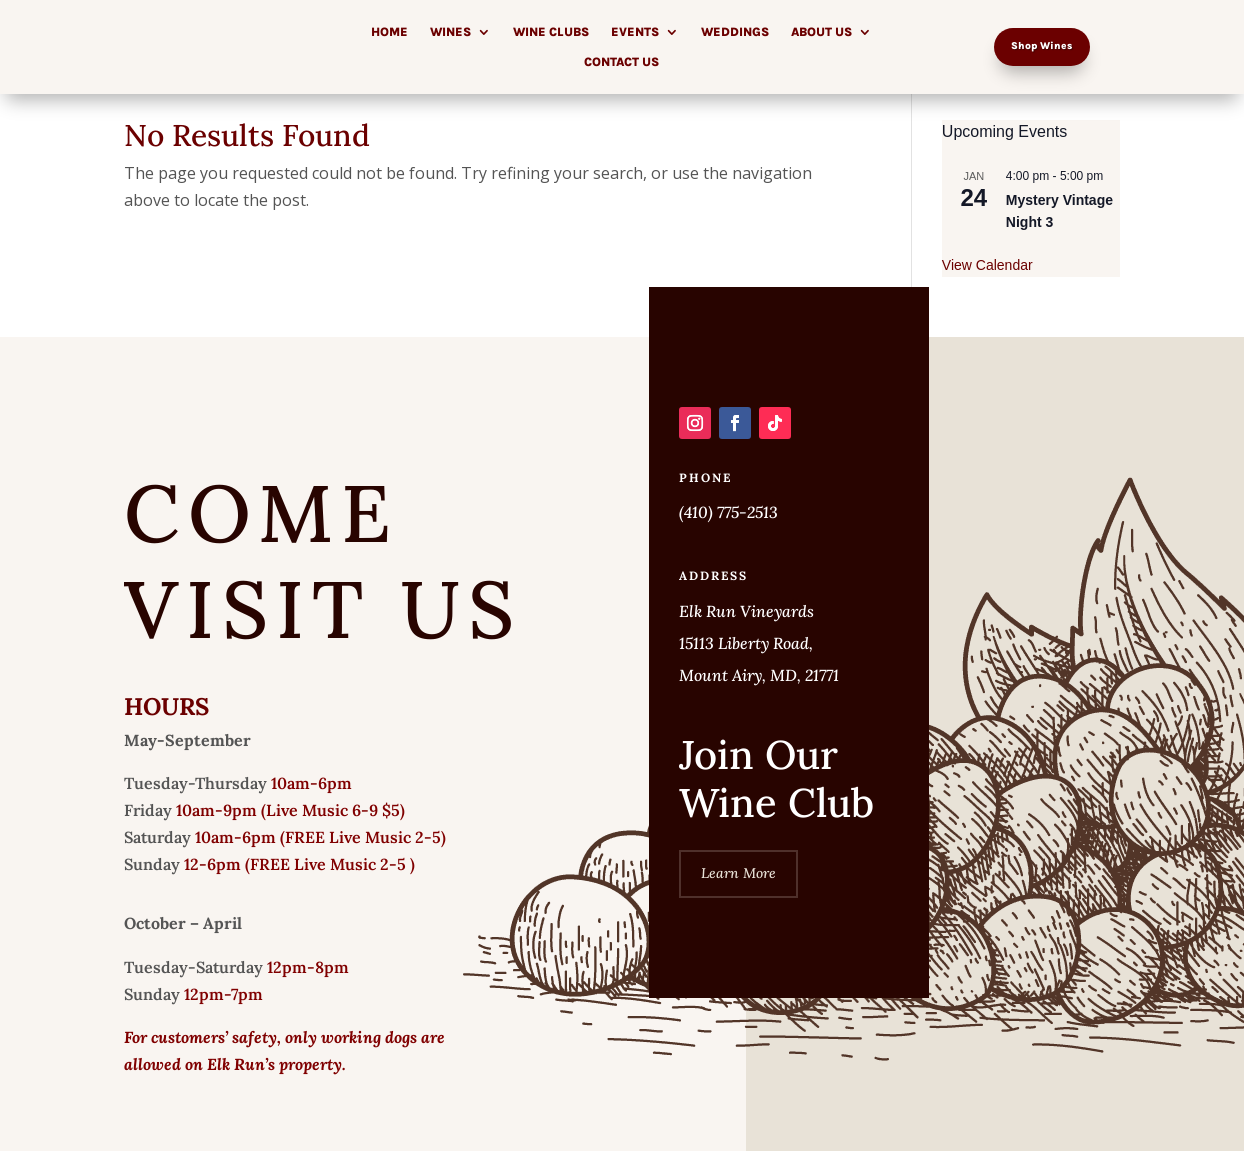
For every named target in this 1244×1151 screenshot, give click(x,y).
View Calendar (987, 265)
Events (635, 32)
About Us (821, 32)
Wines (450, 32)
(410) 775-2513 (728, 512)
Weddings (735, 32)
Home (389, 32)
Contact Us (621, 62)
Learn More (738, 873)
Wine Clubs (551, 32)
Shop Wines (1042, 46)
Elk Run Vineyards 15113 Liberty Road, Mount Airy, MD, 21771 (759, 643)
